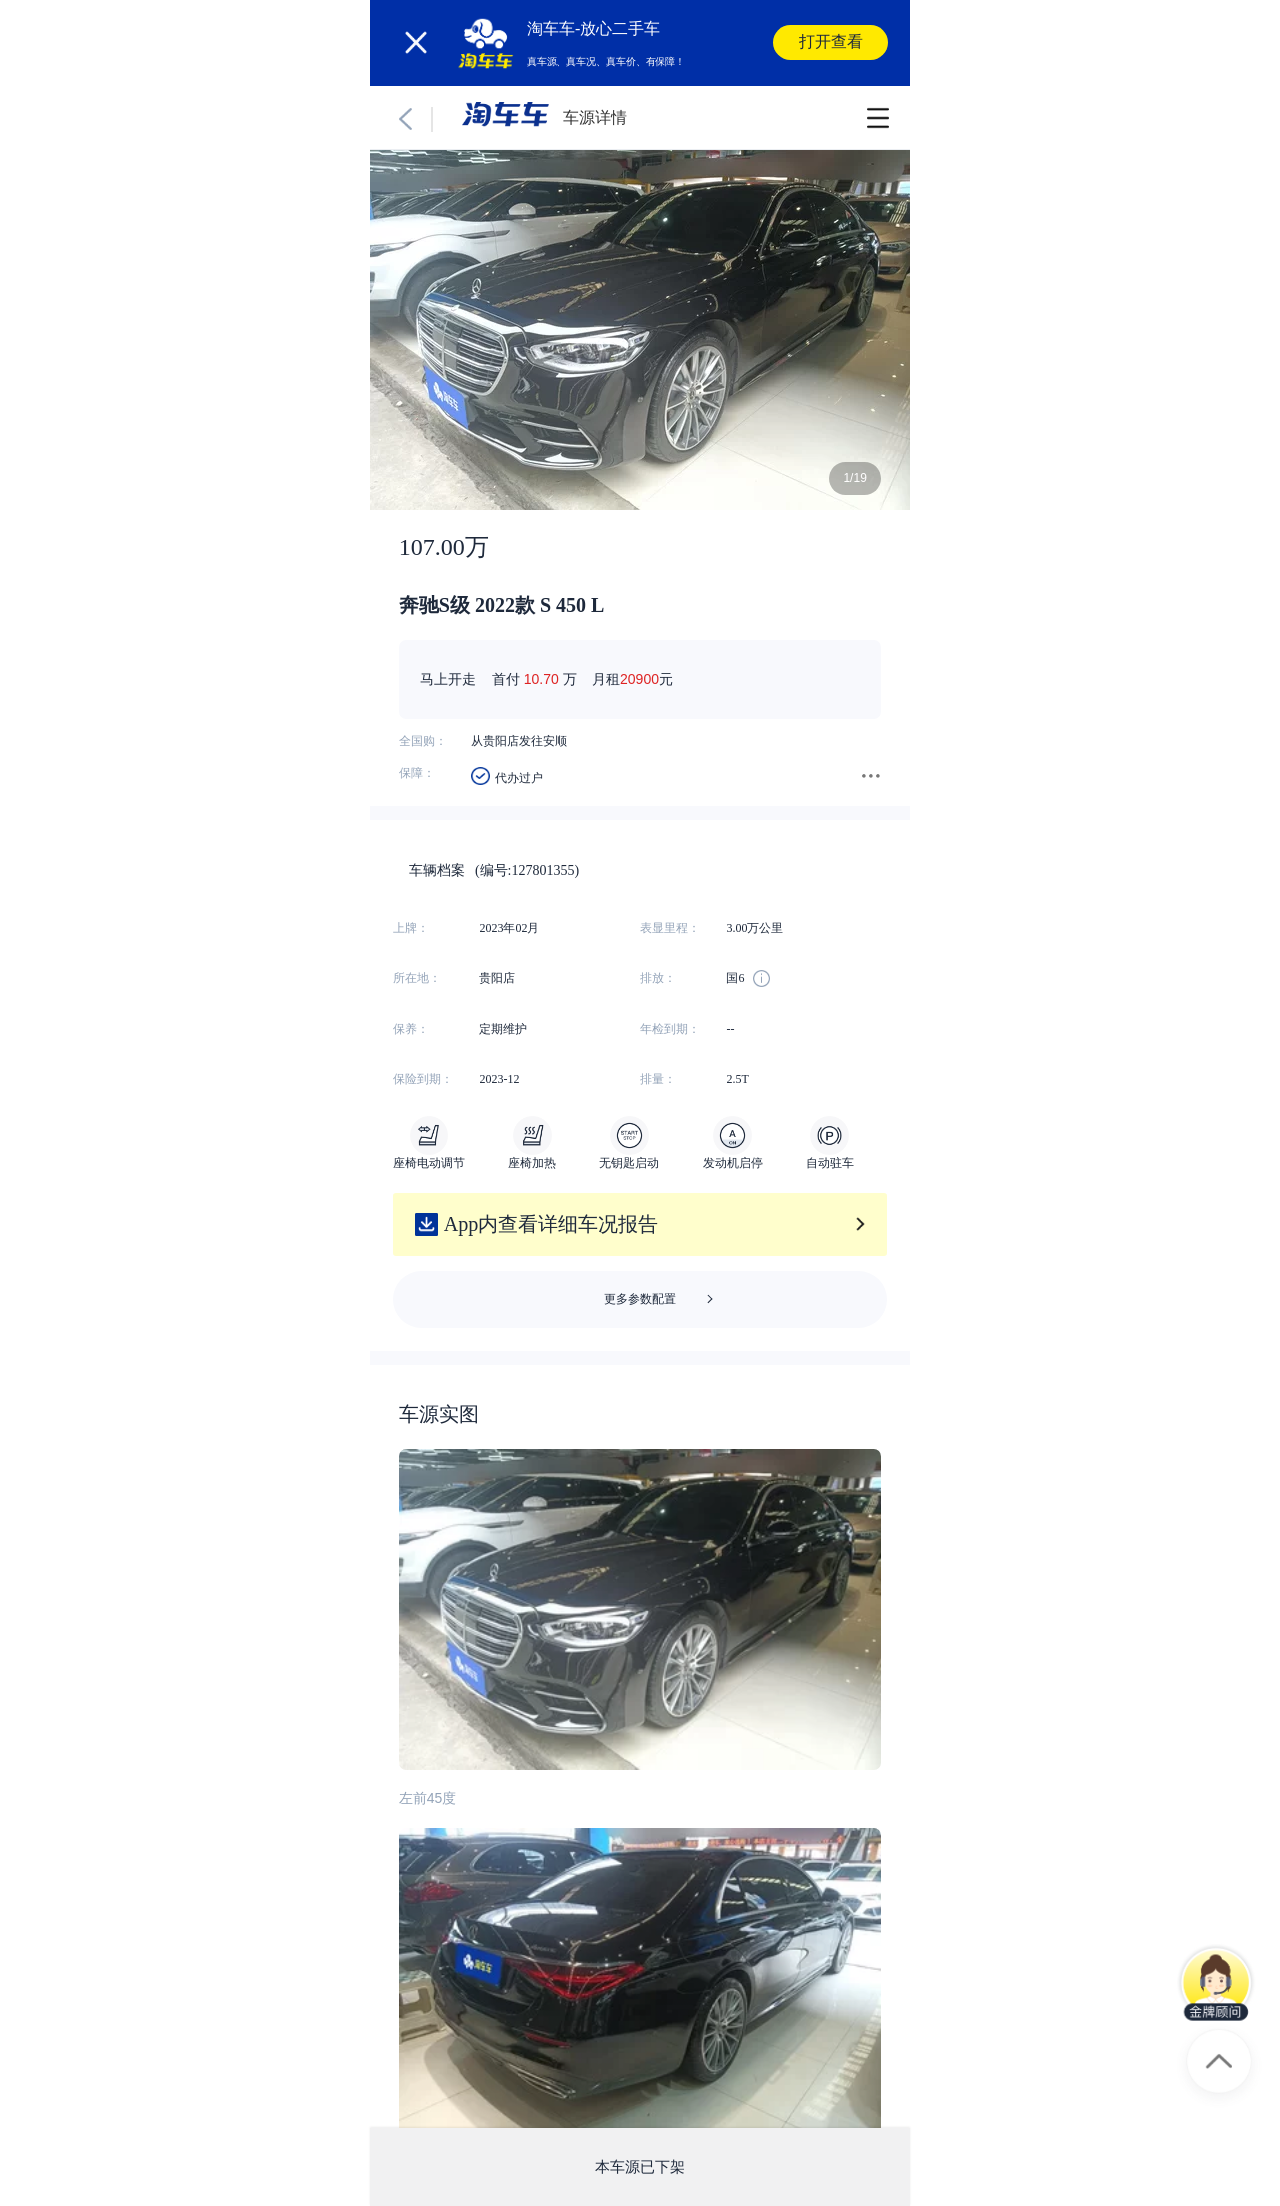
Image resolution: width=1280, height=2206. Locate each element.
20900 (639, 679)
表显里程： (670, 928)
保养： (411, 1029)
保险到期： (423, 1079)
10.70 (541, 679)
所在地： (417, 978)
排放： (658, 978)
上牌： (411, 928)
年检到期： (670, 1029)
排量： (658, 1079)
